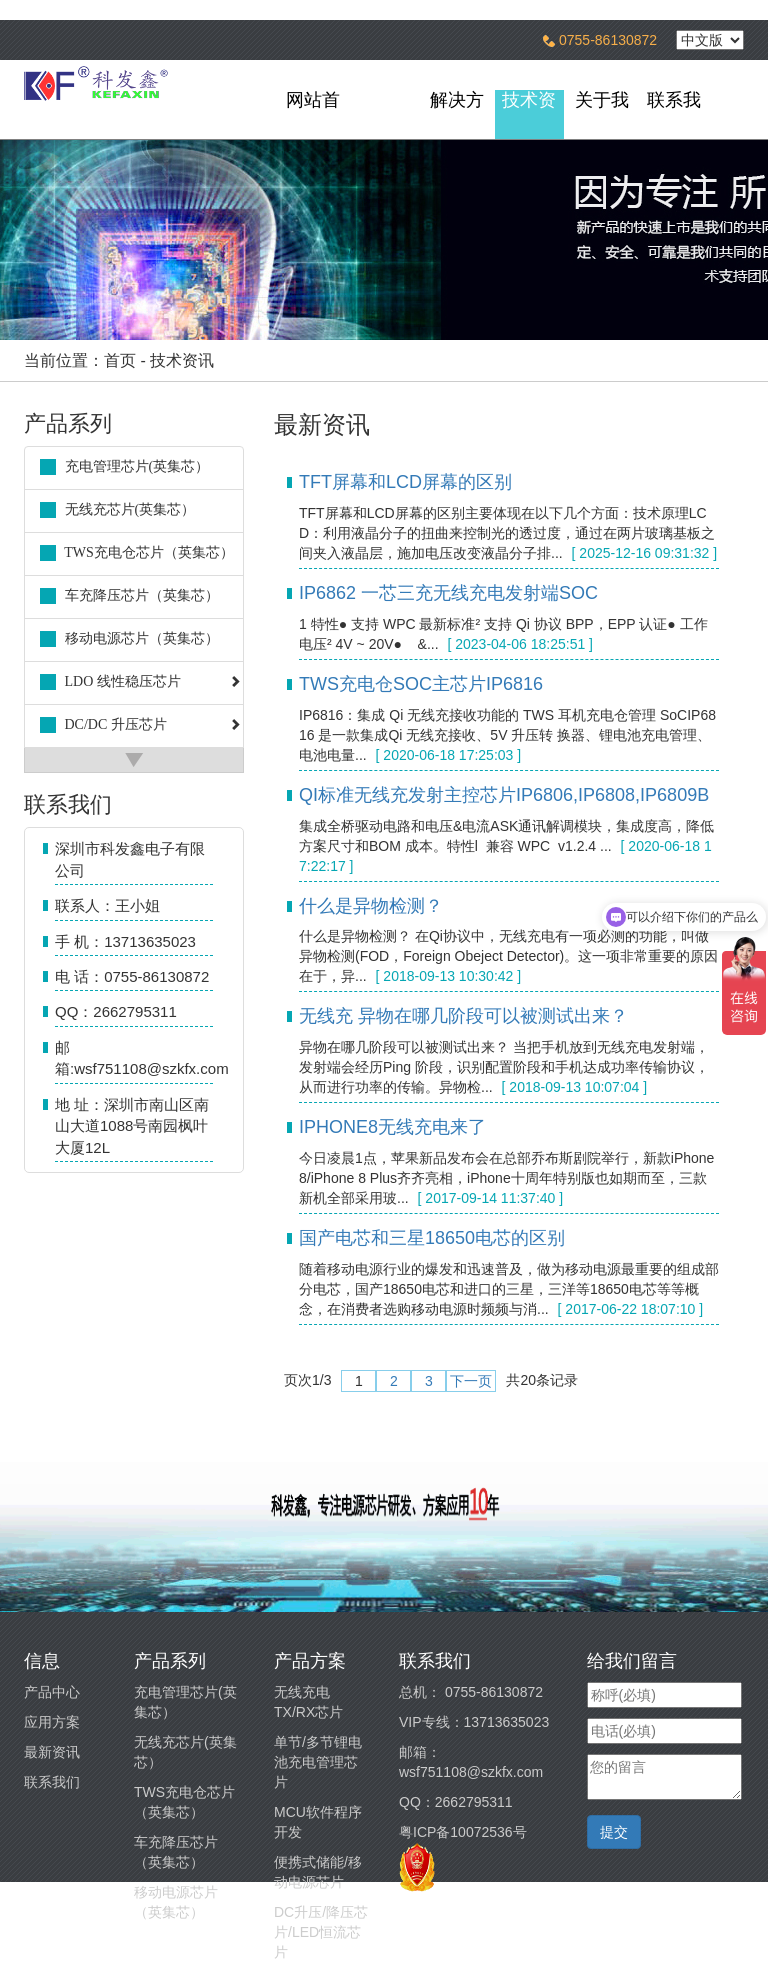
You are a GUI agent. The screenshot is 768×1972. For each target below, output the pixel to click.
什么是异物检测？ (371, 906)
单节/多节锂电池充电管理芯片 (318, 1762)
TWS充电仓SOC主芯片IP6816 (421, 684)
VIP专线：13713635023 (474, 1722)
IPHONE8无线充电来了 (392, 1127)
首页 (120, 360)
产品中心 (52, 1692)
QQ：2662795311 (456, 1802)
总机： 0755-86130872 (471, 1692)
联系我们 (52, 1782)
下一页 (471, 1381)
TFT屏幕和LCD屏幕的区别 (405, 482)
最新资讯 (52, 1752)
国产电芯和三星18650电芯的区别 (432, 1238)
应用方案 (52, 1722)
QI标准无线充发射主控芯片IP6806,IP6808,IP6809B (504, 795)
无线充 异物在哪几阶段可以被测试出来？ (463, 1016)
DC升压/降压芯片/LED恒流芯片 (321, 1932)
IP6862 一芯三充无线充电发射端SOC (448, 593)
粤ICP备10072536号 (463, 1832)
